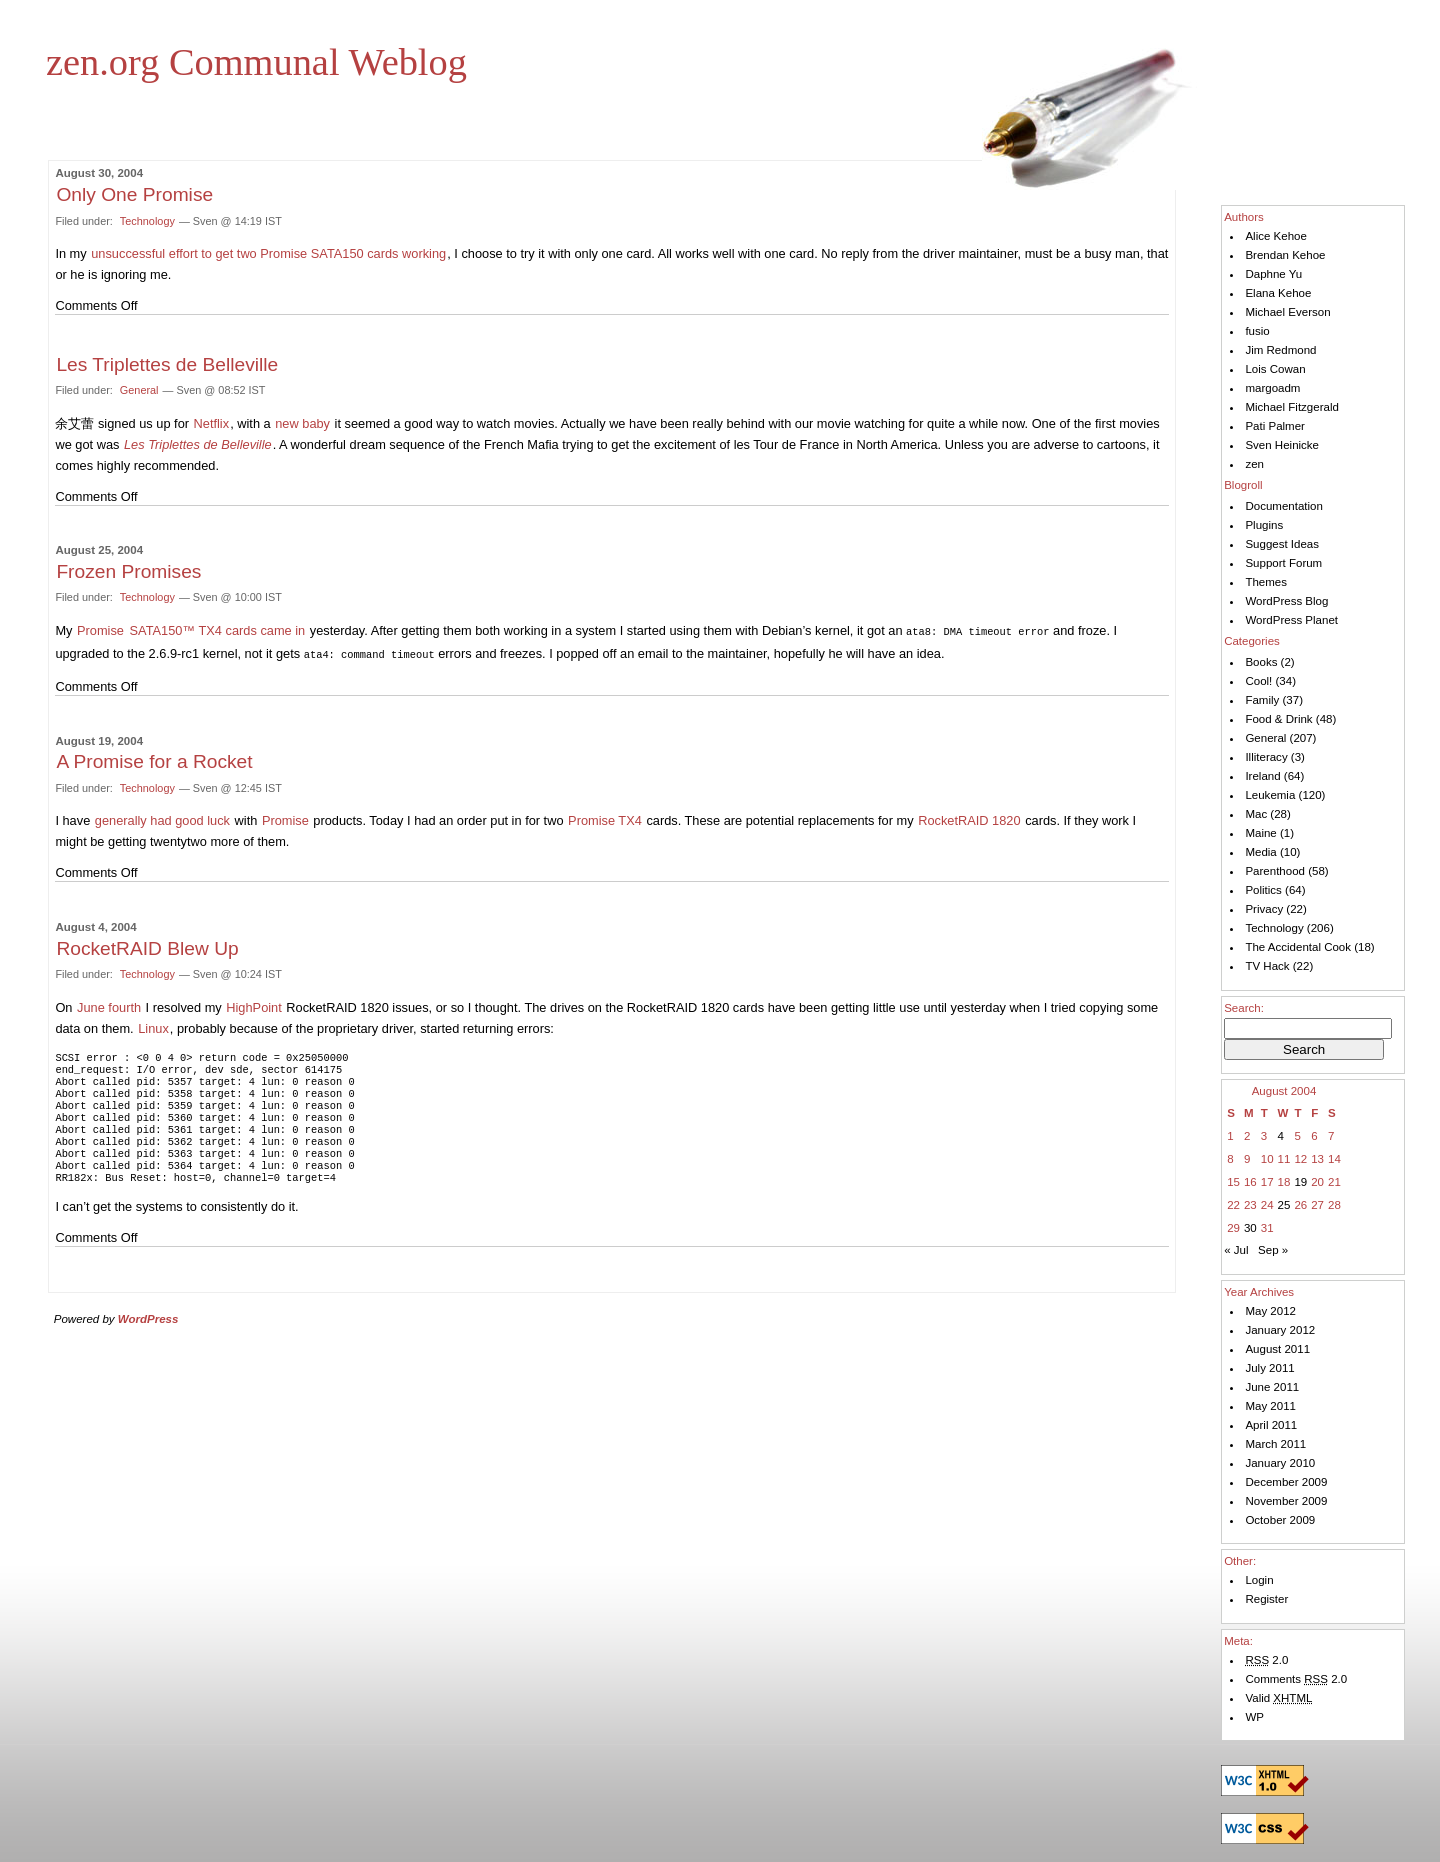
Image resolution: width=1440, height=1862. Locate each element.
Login (1259, 1580)
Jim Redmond (1280, 350)
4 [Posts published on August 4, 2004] (1281, 1136)
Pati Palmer (1275, 426)
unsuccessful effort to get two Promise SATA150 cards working (268, 253)
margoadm (1272, 388)
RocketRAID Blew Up (147, 946)
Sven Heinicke (1282, 445)
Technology (147, 221)
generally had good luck (162, 818)
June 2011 (1272, 1387)
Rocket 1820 (971, 818)
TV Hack (1267, 966)
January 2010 (1280, 1463)
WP (1254, 1717)
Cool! (1258, 681)
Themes (1266, 582)
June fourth (109, 1005)
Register (1266, 1599)
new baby (302, 423)
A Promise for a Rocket (154, 759)
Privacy (1264, 909)
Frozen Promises (128, 571)
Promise (100, 630)
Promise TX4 (605, 818)
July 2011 (1269, 1368)
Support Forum (1283, 563)
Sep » (1273, 1250)
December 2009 (1286, 1482)
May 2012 (1270, 1311)
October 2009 (1280, 1520)
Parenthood (1275, 871)
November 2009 (1286, 1501)
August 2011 (1277, 1349)
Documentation (1283, 506)
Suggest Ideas (1282, 544)
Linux (153, 1026)
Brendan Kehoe (1285, 255)
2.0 (1266, 1660)
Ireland (1262, 776)
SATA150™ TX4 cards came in (218, 630)
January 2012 (1280, 1330)
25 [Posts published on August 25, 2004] (1284, 1205)
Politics (1263, 890)
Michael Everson (1287, 312)
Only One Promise (134, 194)
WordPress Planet (1291, 620)
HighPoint (254, 1005)
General (139, 390)
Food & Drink (1278, 719)
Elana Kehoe (1278, 293)
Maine (1260, 833)
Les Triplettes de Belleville (167, 364)
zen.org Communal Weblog (256, 62)
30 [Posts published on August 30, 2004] (1250, 1228)
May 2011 (1270, 1406)
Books (1261, 662)
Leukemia (1270, 795)
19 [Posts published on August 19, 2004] (1300, 1182)
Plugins (1264, 525)
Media (1260, 852)
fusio (1257, 331)
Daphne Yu (1273, 274)
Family (1262, 700)
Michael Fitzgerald (1291, 407)
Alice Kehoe (1275, 236)
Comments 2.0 (1296, 1679)
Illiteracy (1266, 757)
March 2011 (1275, 1444)
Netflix (212, 423)
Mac (1256, 814)
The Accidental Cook (1298, 947)
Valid (1278, 1698)
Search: (1244, 1008)
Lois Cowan (1275, 369)
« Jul (1236, 1250)
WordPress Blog (1286, 601)
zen (1254, 464)
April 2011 (1271, 1425)
